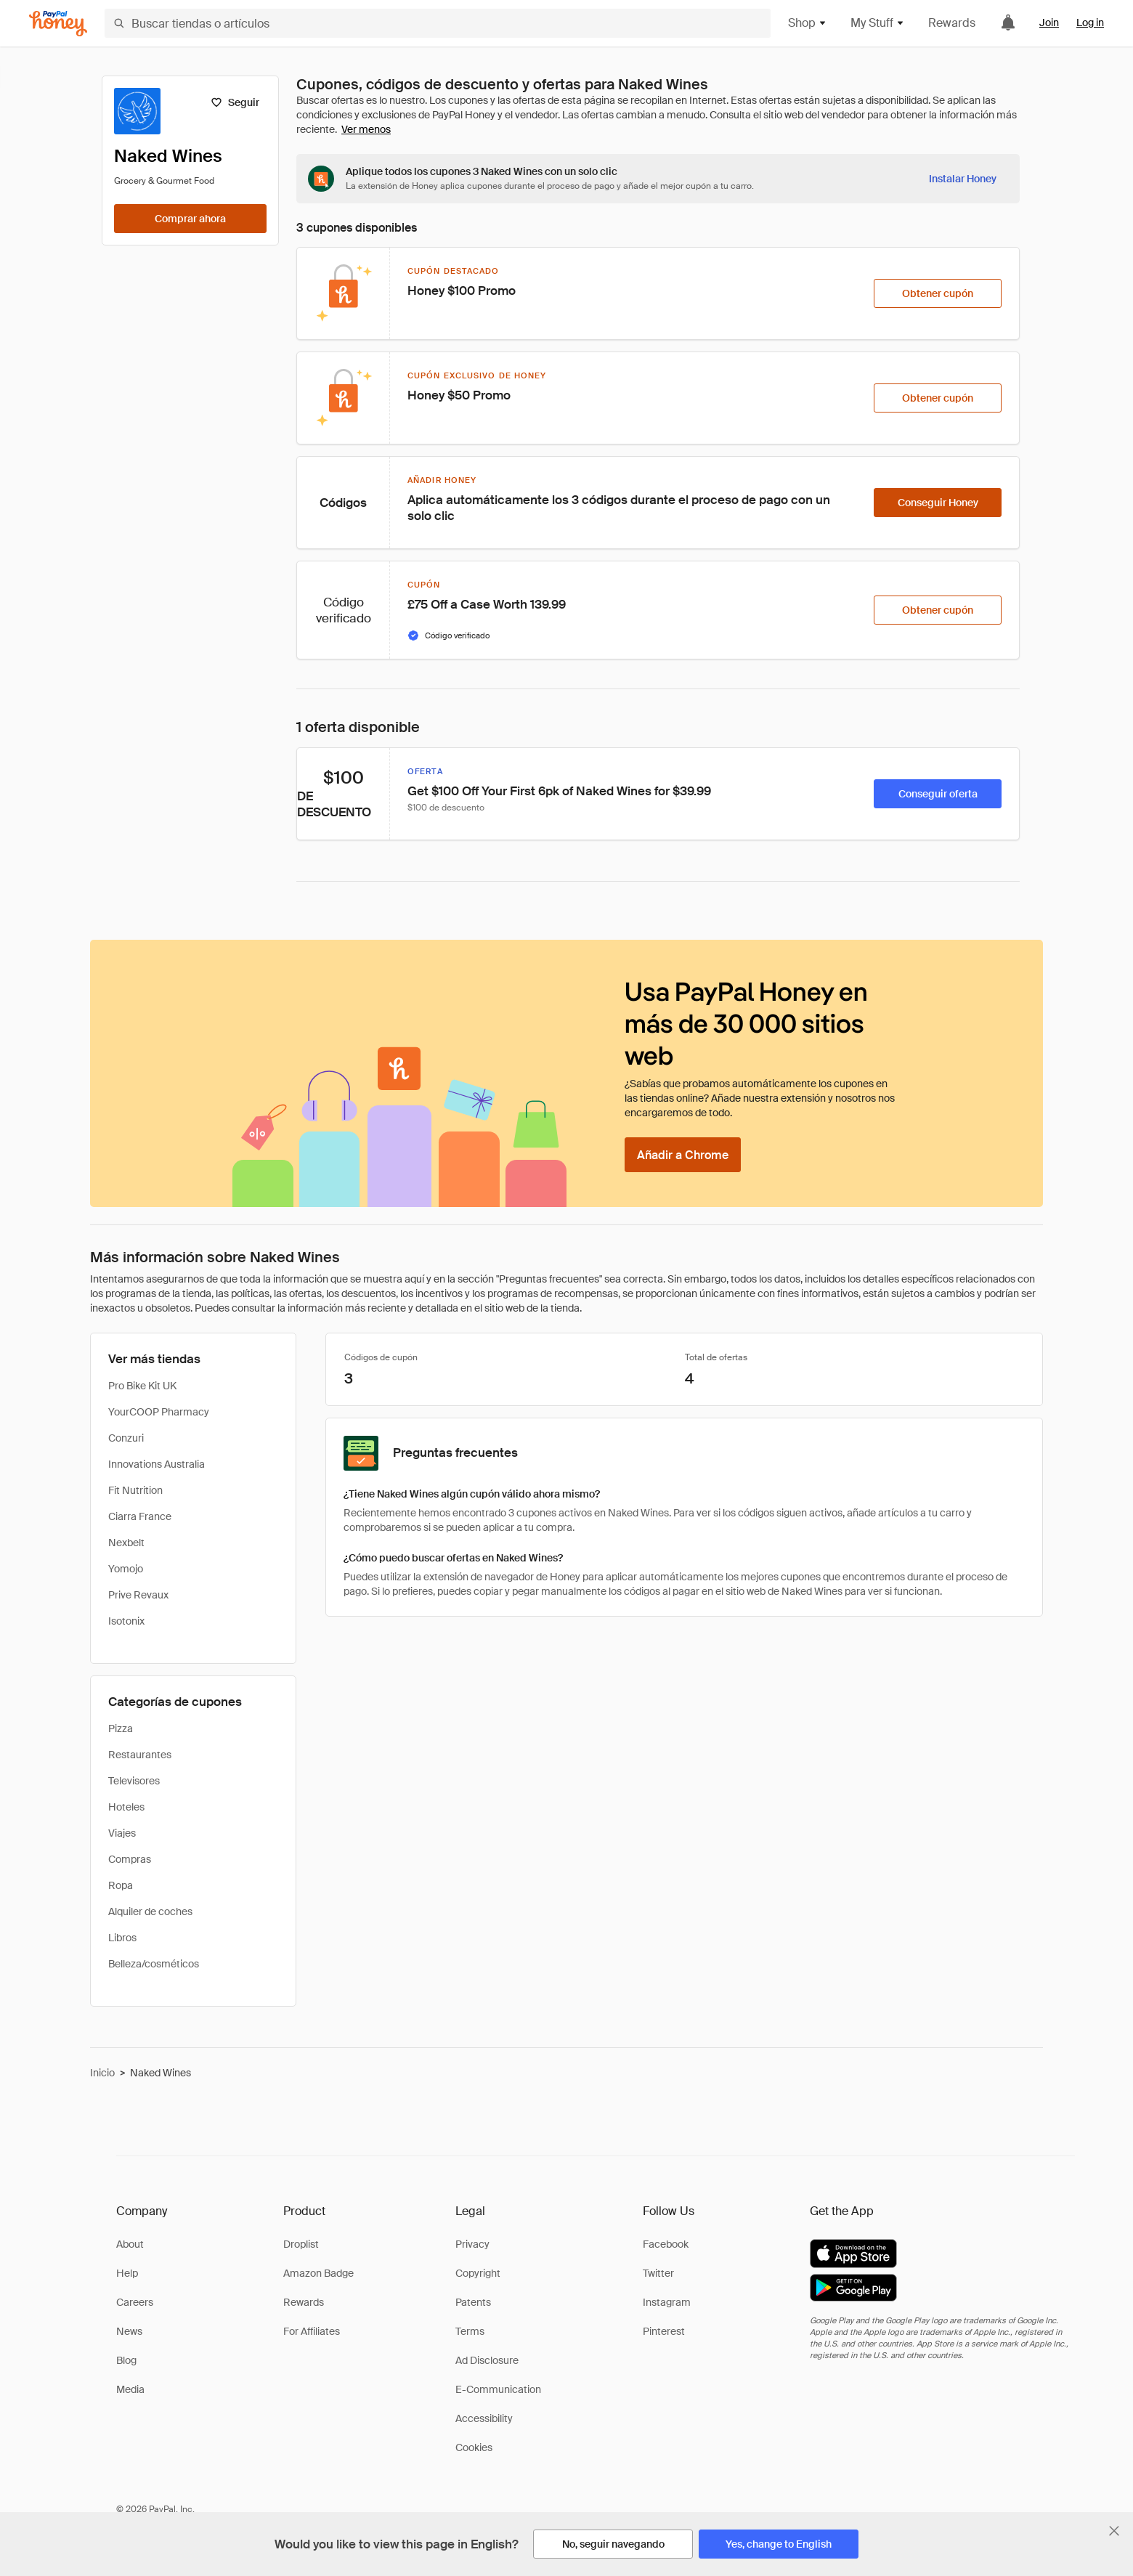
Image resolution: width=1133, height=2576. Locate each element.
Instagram (667, 2302)
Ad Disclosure (487, 2360)
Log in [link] (1090, 22)
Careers (134, 2302)
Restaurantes (139, 1754)
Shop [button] (807, 23)
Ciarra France (139, 1516)
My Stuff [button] (877, 23)
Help (127, 2273)
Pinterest (664, 2331)
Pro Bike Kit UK (142, 1385)
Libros (122, 1937)
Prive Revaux (138, 1594)
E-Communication (498, 2389)
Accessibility (484, 2418)
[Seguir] (235, 102)
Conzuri (126, 1438)
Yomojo (125, 1568)
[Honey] (58, 23)
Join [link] (1049, 22)
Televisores (134, 1780)
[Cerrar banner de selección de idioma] (1114, 2531)
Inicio (102, 2072)
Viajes (122, 1833)
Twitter (658, 2273)
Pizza (120, 1728)
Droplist (301, 2244)
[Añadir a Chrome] (683, 1154)
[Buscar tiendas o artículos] (438, 23)
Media (130, 2389)
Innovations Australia (156, 1464)
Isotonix (126, 1621)
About (130, 2244)
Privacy (472, 2244)
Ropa (120, 1885)
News (129, 2331)
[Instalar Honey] (962, 178)
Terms (469, 2331)
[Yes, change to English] (778, 2544)
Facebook (666, 2244)
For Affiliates (311, 2331)
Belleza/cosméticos (153, 1963)
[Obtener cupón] (938, 293)
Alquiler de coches (150, 1911)
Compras (129, 1859)
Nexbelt (126, 1542)
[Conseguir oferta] (938, 793)
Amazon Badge (318, 2273)
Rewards (951, 23)
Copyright (477, 2273)
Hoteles (126, 1806)
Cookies (473, 2447)
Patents (473, 2302)
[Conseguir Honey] (938, 502)
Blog (126, 2360)
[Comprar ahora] (190, 218)
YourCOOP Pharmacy (158, 1411)
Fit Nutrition (135, 1490)
